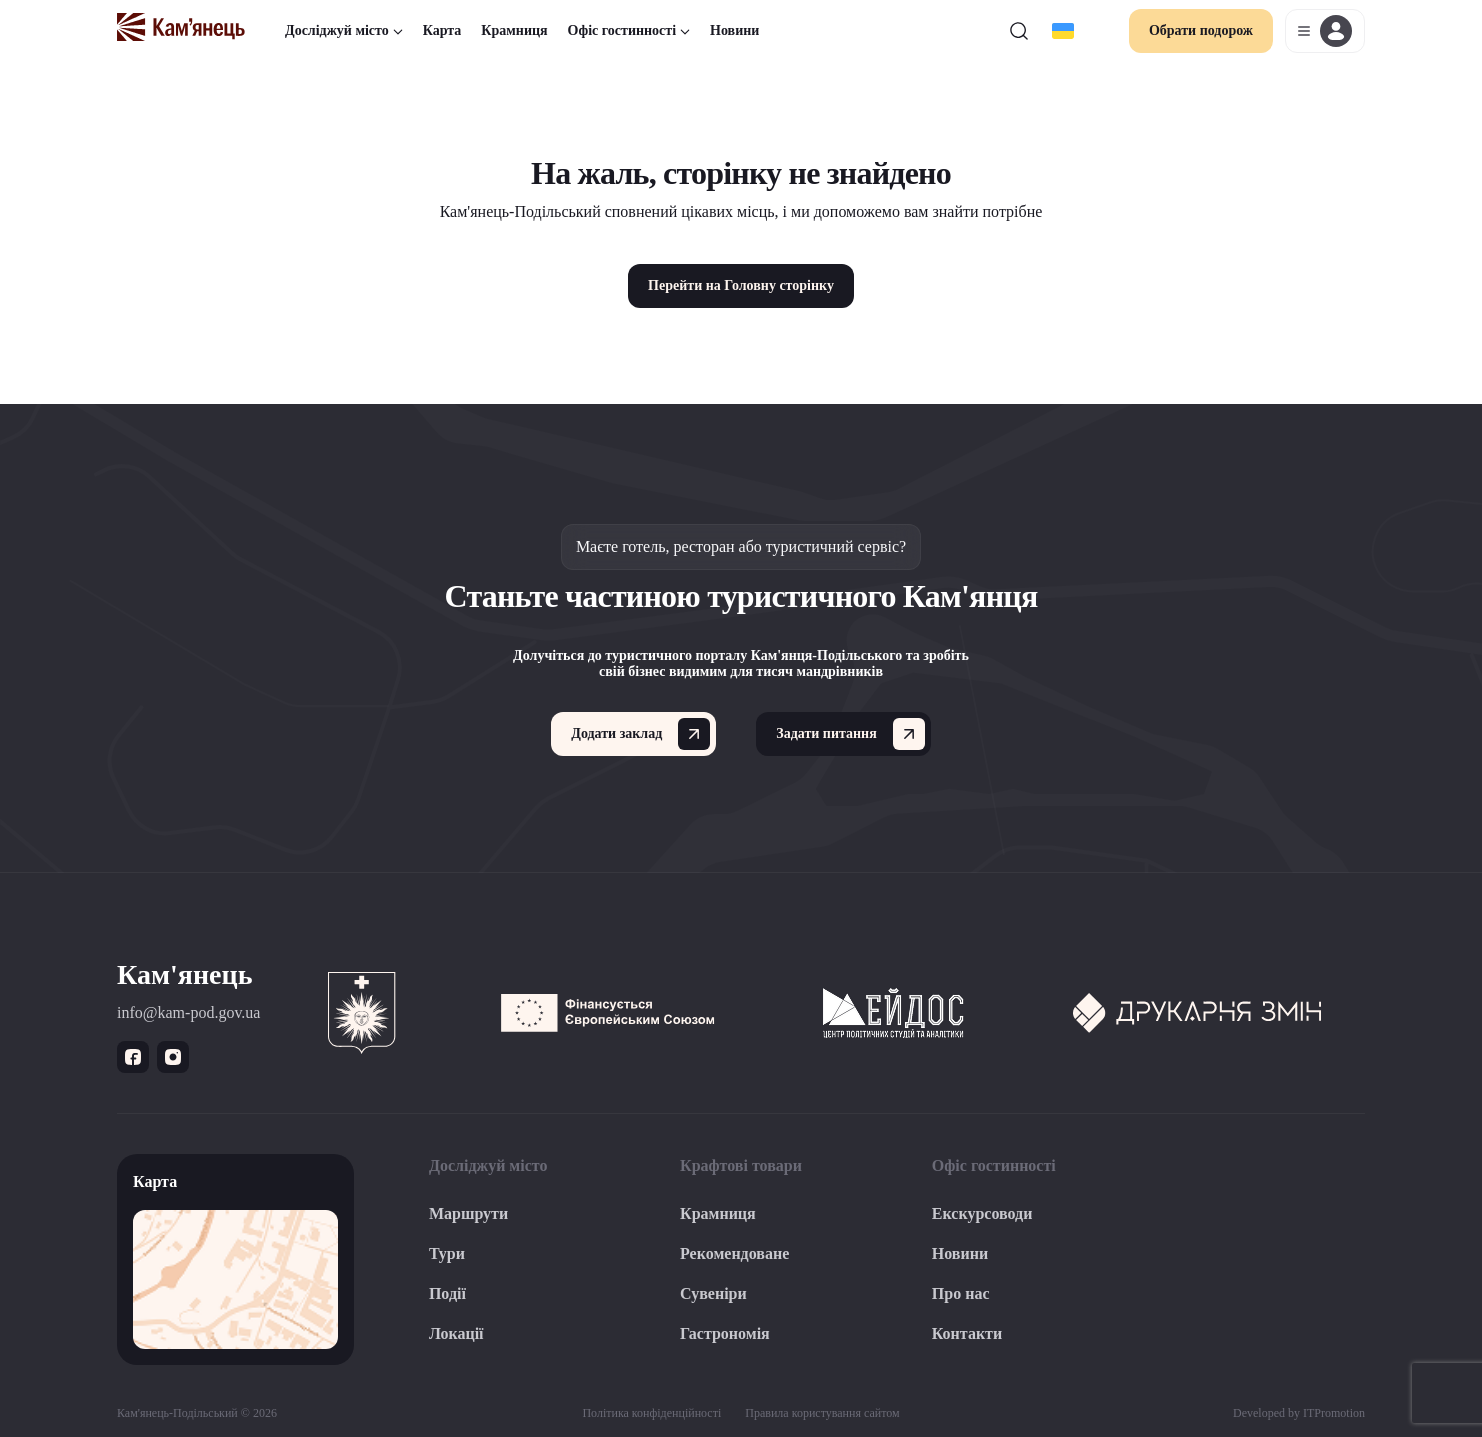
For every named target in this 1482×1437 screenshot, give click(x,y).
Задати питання (850, 734)
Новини (734, 30)
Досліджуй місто (344, 30)
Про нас (961, 1293)
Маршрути (468, 1213)
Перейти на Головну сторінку (741, 285)
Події (447, 1293)
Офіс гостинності (629, 30)
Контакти (967, 1333)
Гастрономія (725, 1333)
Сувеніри (713, 1293)
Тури (447, 1253)
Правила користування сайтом (822, 1413)
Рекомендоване (734, 1253)
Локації (456, 1333)
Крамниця (514, 30)
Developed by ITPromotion (1299, 1413)
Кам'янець (184, 974)
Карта (442, 30)
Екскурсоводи (982, 1213)
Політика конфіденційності (651, 1413)
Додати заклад (640, 734)
